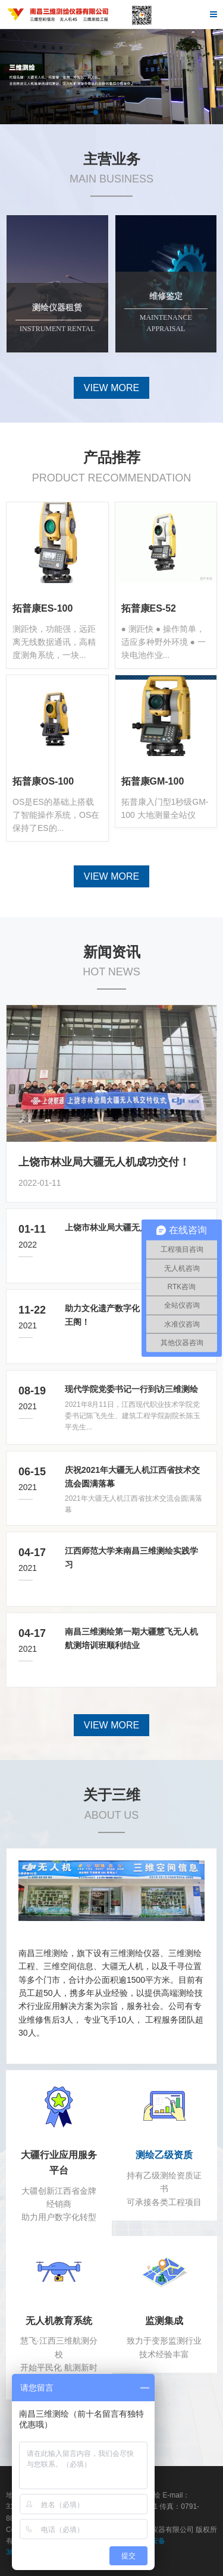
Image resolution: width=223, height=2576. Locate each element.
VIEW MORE (111, 388)
